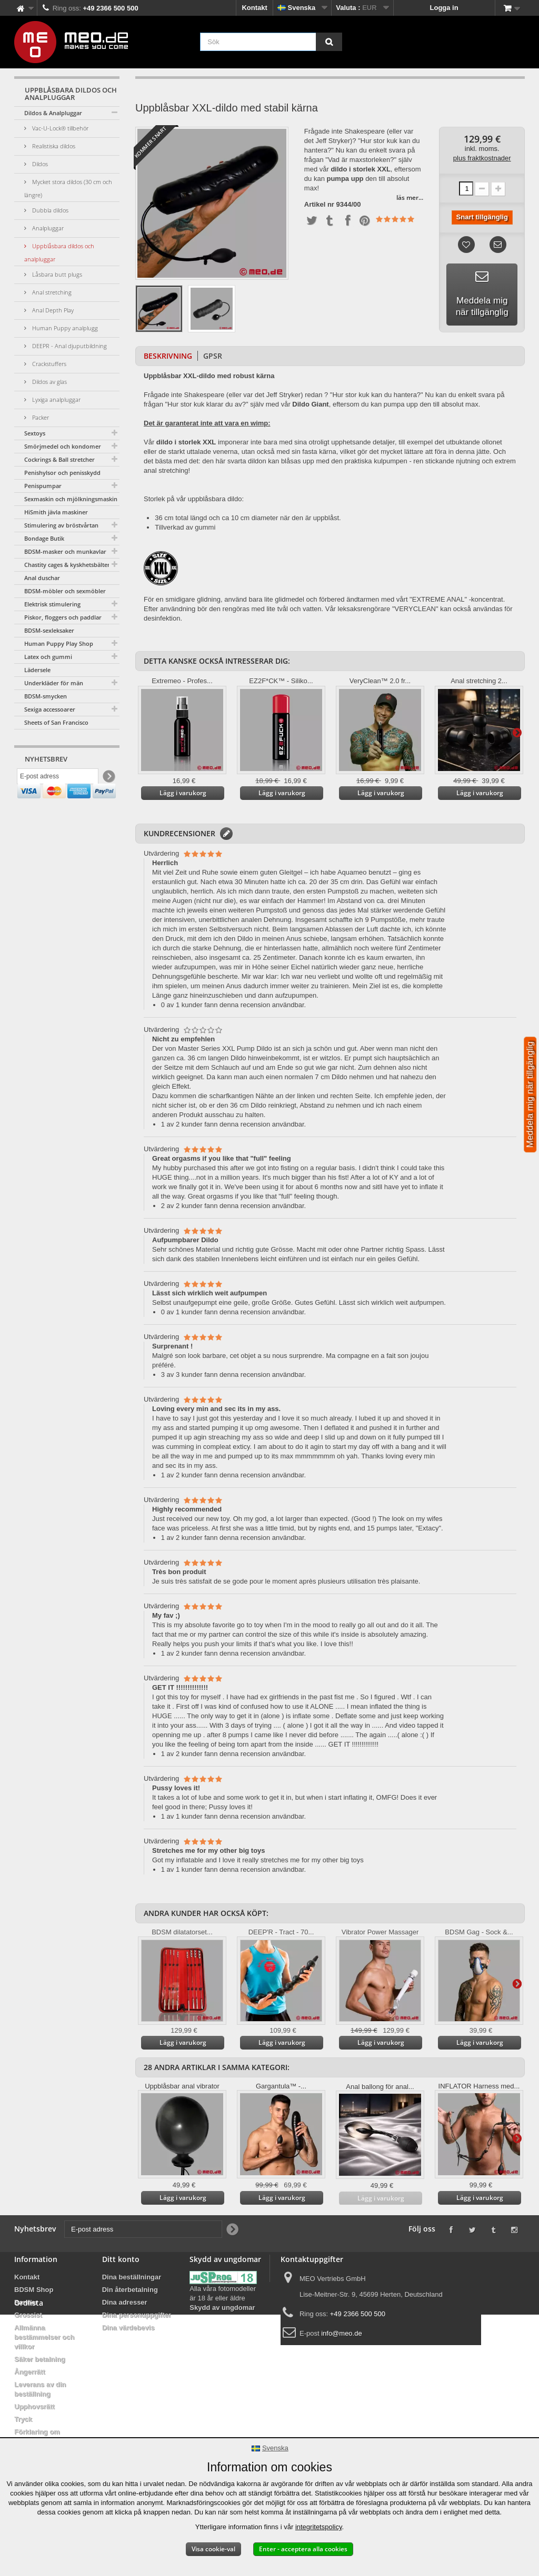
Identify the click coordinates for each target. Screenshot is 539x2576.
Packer (40, 417)
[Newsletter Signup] (108, 779)
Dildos (39, 164)
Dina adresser (124, 2302)
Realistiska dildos (53, 146)
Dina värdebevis (128, 2327)
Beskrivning (168, 356)
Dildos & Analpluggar (53, 113)
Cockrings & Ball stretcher (59, 459)
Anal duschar (42, 578)
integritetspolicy (318, 2527)
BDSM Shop (33, 2290)
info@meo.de (341, 2333)
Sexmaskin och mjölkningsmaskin (70, 499)
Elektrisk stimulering (52, 604)
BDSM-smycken (45, 696)
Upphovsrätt (34, 2406)
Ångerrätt (29, 2372)
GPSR (212, 356)
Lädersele (37, 670)
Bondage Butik (44, 538)
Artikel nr (319, 204)
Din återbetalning (130, 2290)
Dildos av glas (49, 382)
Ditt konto (120, 2259)
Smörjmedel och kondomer (62, 446)
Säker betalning (39, 2359)
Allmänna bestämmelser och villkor (44, 2337)
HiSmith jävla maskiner (56, 512)
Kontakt (254, 8)
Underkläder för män (53, 683)
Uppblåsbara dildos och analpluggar (59, 252)
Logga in (444, 8)
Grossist (28, 2315)
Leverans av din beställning (40, 2389)
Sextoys (34, 433)
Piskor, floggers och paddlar (63, 617)
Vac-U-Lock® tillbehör (59, 128)
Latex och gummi (48, 657)
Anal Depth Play (52, 310)
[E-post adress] (57, 779)
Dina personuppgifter (136, 2315)
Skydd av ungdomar (222, 2307)
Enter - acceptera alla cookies (303, 2548)
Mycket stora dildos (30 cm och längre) (68, 188)
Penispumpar (43, 486)
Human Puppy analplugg (64, 328)
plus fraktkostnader (482, 158)
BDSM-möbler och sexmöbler (65, 591)
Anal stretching (51, 292)
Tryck (23, 2419)
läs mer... (409, 197)
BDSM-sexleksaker (49, 630)
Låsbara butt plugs (56, 274)
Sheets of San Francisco (56, 722)
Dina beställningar (132, 2277)
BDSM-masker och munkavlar (65, 551)
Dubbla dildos (49, 210)
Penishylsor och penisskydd (62, 472)
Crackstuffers (48, 364)
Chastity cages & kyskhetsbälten (67, 565)
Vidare (517, 732)
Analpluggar (47, 228)
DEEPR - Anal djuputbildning (69, 346)
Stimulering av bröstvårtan (61, 525)
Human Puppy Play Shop (58, 643)
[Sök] (329, 42)
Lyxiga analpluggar (56, 399)
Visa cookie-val (213, 2548)
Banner (26, 2302)
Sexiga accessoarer (49, 709)
